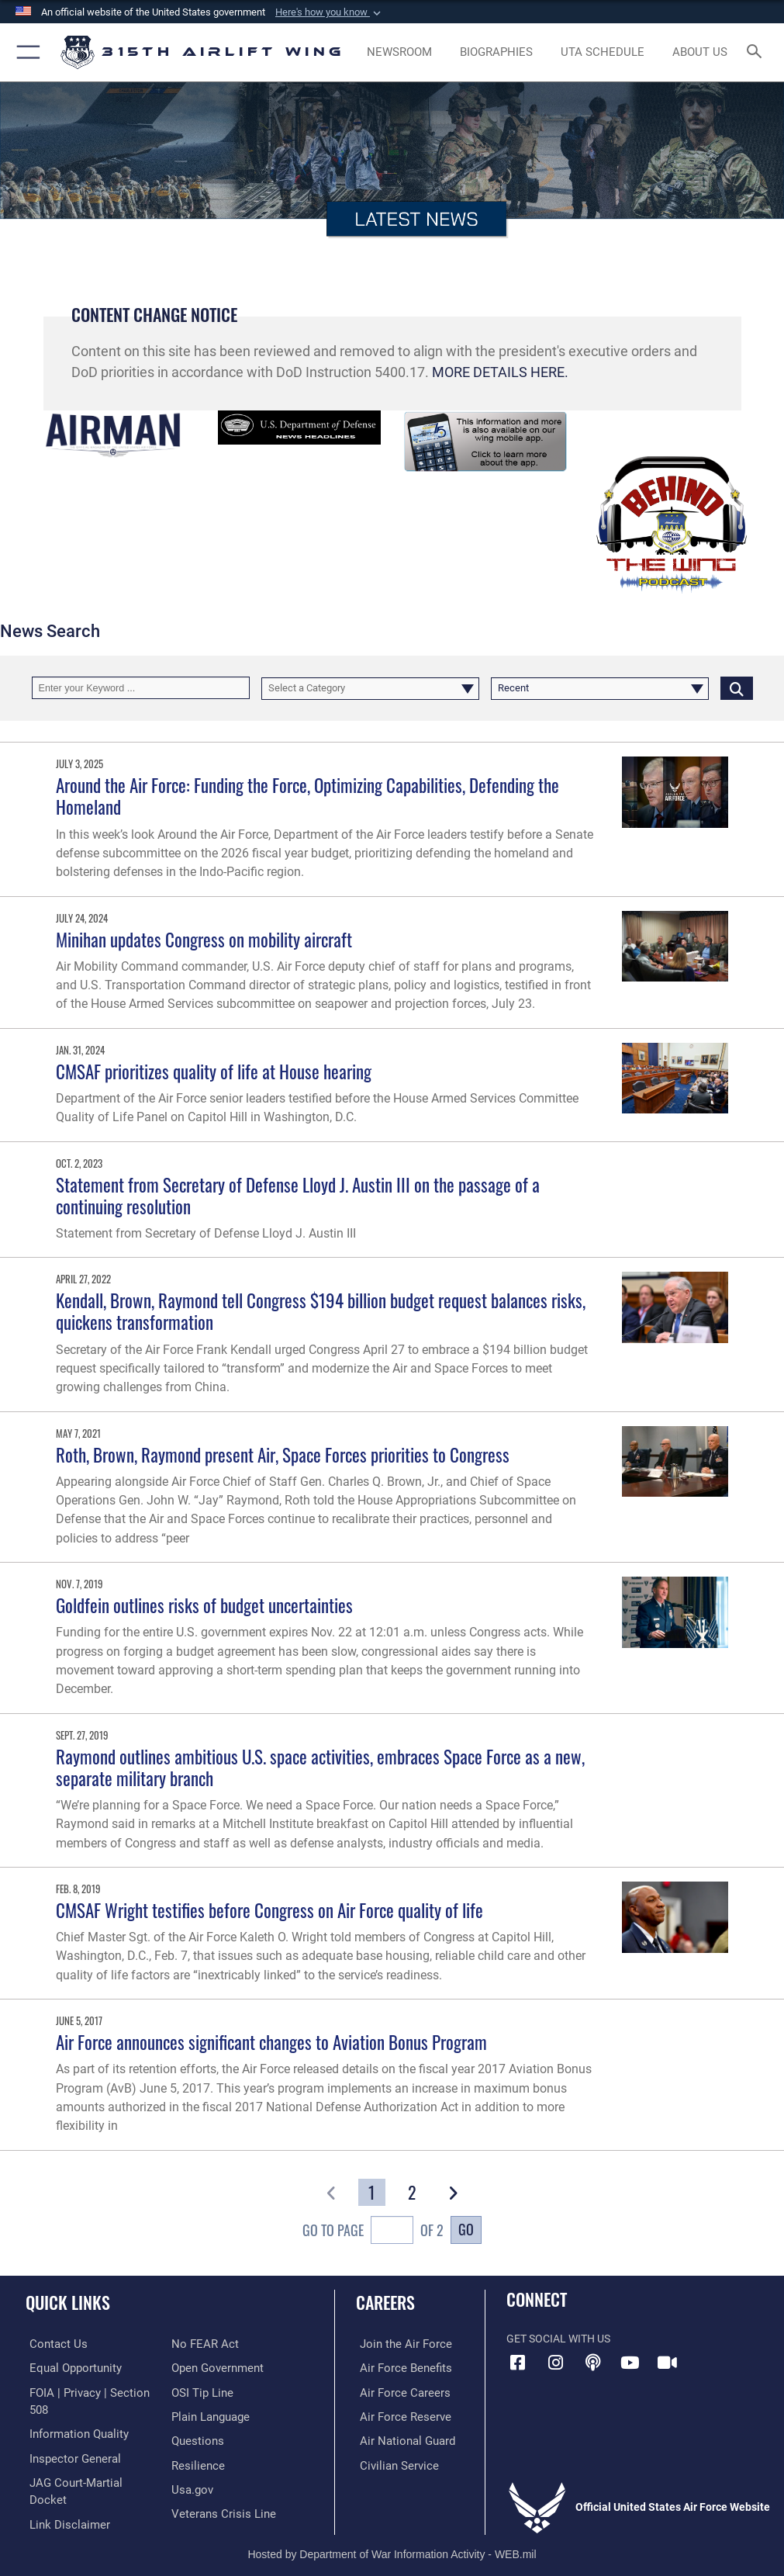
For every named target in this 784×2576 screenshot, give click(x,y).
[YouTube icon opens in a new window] (629, 2362)
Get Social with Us (558, 2339)
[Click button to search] (736, 688)
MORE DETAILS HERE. (500, 372)
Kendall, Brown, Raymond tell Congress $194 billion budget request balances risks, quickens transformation (320, 1310)
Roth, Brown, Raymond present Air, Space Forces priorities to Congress (282, 1454)
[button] (329, 12)
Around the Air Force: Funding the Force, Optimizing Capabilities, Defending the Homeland (307, 795)
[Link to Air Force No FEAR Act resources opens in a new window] (202, 2343)
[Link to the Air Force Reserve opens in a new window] (397, 2415)
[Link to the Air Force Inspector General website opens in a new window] (68, 2455)
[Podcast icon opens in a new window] (592, 2362)
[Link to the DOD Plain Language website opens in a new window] (209, 2415)
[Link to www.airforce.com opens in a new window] (398, 2343)
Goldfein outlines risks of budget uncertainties (204, 1605)
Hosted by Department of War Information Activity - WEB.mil (391, 2542)
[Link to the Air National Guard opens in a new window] (400, 2439)
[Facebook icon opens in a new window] (518, 2362)
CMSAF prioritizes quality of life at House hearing (213, 1071)
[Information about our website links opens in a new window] (62, 2502)
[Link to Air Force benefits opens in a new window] (398, 2367)
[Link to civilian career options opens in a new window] (391, 2462)
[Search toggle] (757, 52)
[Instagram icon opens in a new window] (555, 2362)
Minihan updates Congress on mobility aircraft (204, 939)
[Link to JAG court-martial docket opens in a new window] (87, 2479)
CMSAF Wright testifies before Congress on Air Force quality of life (269, 1909)
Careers (385, 2302)
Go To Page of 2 (372, 2232)
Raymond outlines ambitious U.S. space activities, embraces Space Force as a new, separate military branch (320, 1767)
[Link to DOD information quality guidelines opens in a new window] (72, 2432)
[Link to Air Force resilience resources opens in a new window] (195, 2462)
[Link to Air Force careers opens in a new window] (397, 2391)
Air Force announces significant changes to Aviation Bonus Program (271, 2041)
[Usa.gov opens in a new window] (191, 2486)
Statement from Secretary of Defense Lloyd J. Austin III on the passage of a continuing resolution (298, 1195)
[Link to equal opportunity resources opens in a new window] (69, 2367)
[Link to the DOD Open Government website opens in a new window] (215, 2367)
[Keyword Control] (141, 688)
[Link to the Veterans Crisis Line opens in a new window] (218, 2509)
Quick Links (68, 2302)
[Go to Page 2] (412, 2192)
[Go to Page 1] (371, 2192)
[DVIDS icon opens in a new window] (667, 2362)
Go (466, 2229)
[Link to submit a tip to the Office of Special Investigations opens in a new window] (199, 2391)
